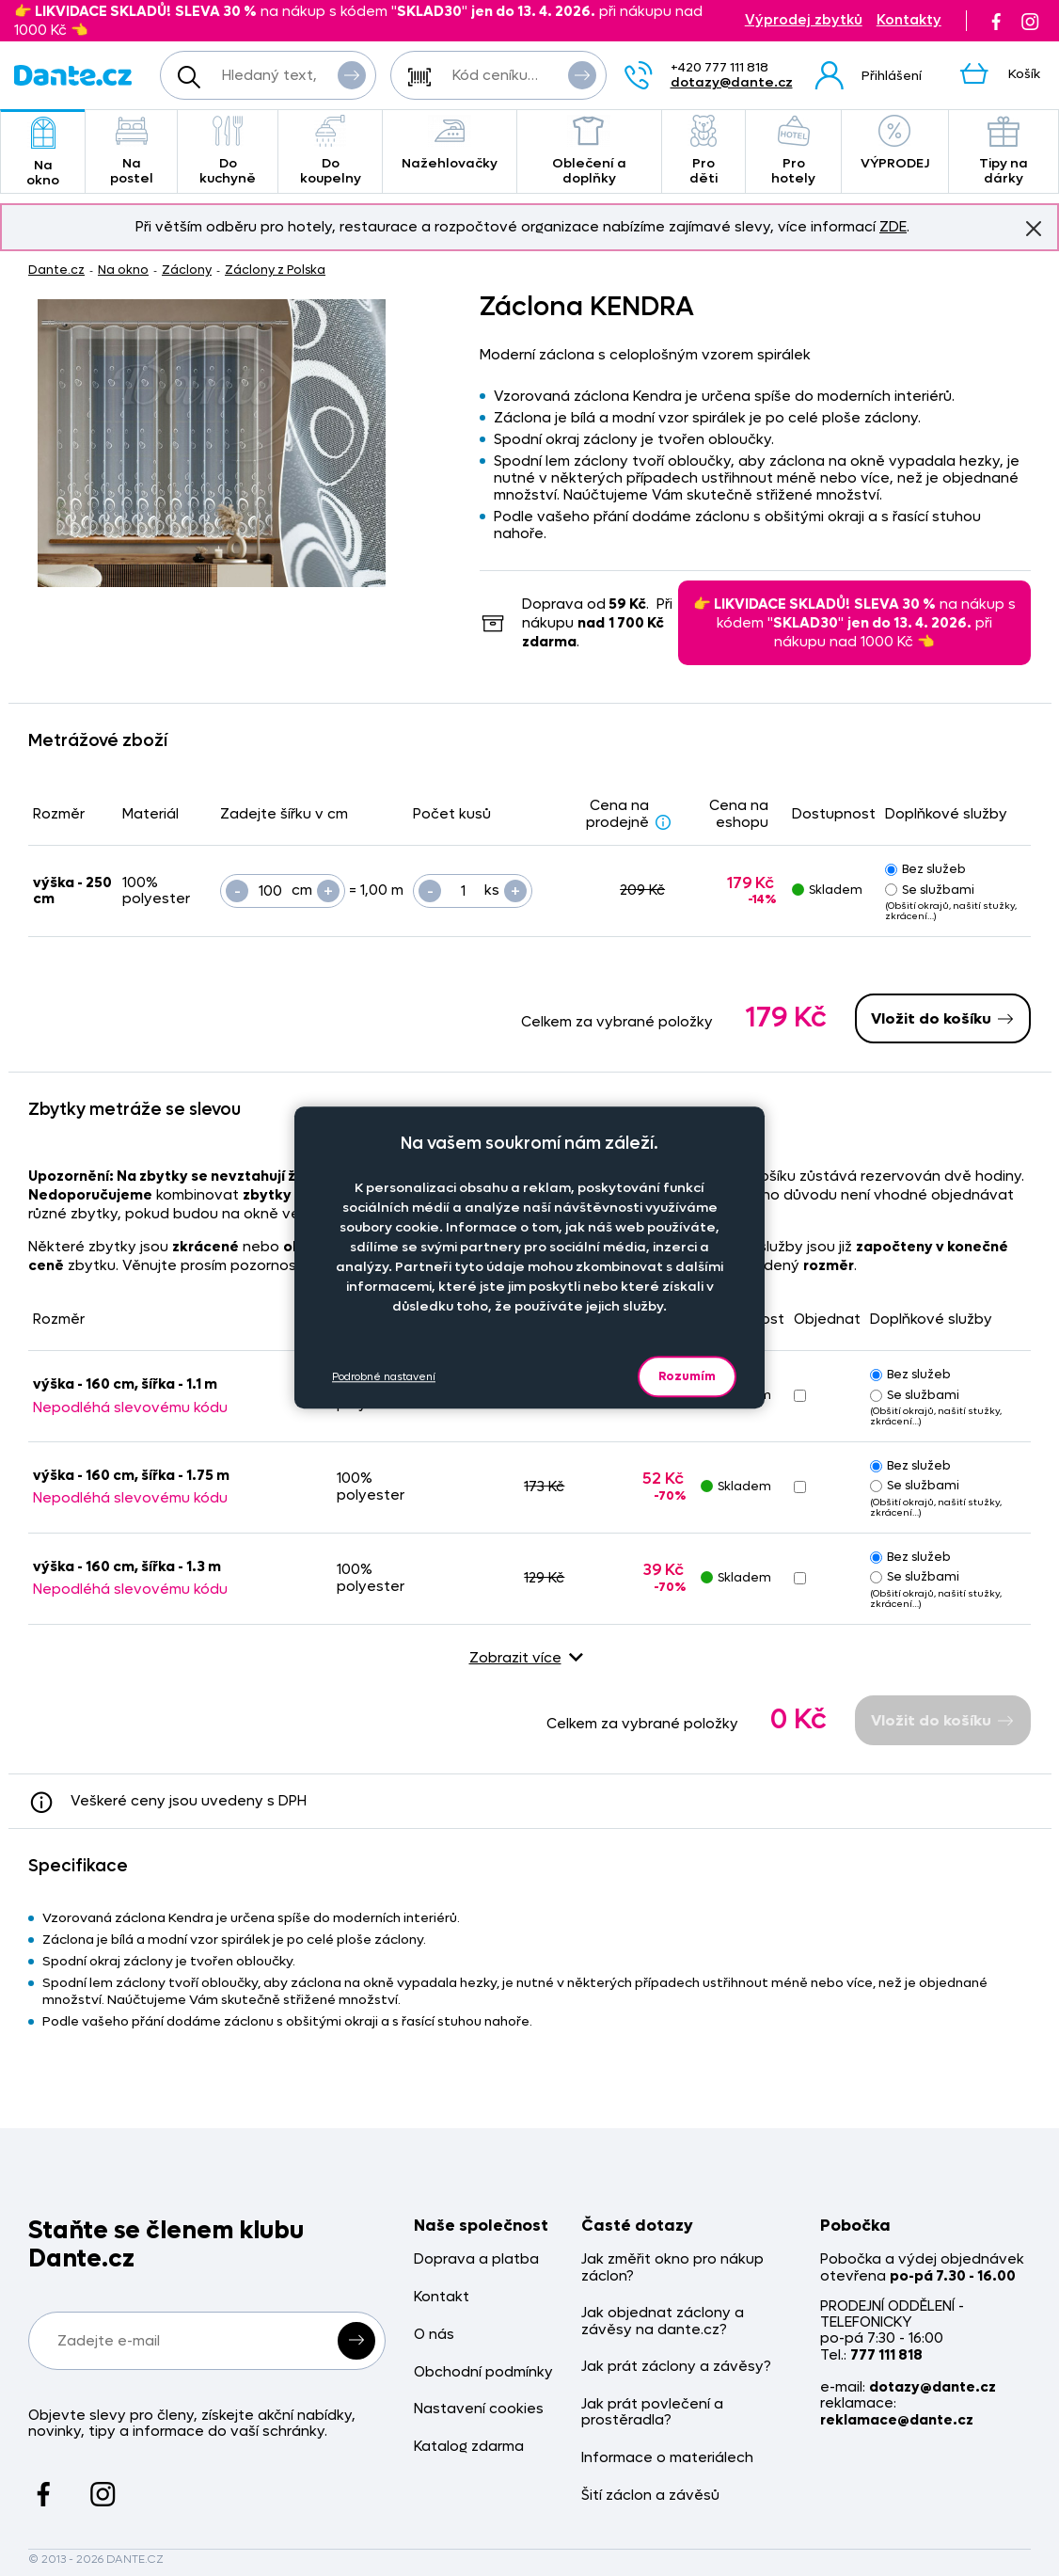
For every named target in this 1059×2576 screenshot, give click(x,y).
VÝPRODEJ (895, 143)
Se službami (929, 890)
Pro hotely (793, 151)
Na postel (131, 151)
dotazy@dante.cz (732, 82)
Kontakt (441, 2297)
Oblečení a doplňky (589, 151)
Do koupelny (329, 151)
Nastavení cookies (479, 2409)
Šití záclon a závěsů (650, 2496)
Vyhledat (352, 74)
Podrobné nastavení (383, 1377)
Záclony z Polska (275, 270)
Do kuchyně (228, 151)
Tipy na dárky (1003, 151)
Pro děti (704, 151)
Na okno (43, 153)
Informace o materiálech (667, 2458)
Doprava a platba (476, 2259)
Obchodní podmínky (483, 2372)
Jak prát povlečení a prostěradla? (652, 2412)
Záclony (187, 270)
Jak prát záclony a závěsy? (676, 2367)
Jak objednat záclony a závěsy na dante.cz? (662, 2321)
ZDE (893, 226)
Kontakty (909, 20)
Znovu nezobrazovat (1034, 227)
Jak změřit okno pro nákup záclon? (672, 2267)
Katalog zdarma (469, 2447)
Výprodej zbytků (803, 20)
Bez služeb (925, 869)
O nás (434, 2335)
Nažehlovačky (450, 143)
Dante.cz (56, 270)
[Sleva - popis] (663, 821)
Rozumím (687, 1376)
